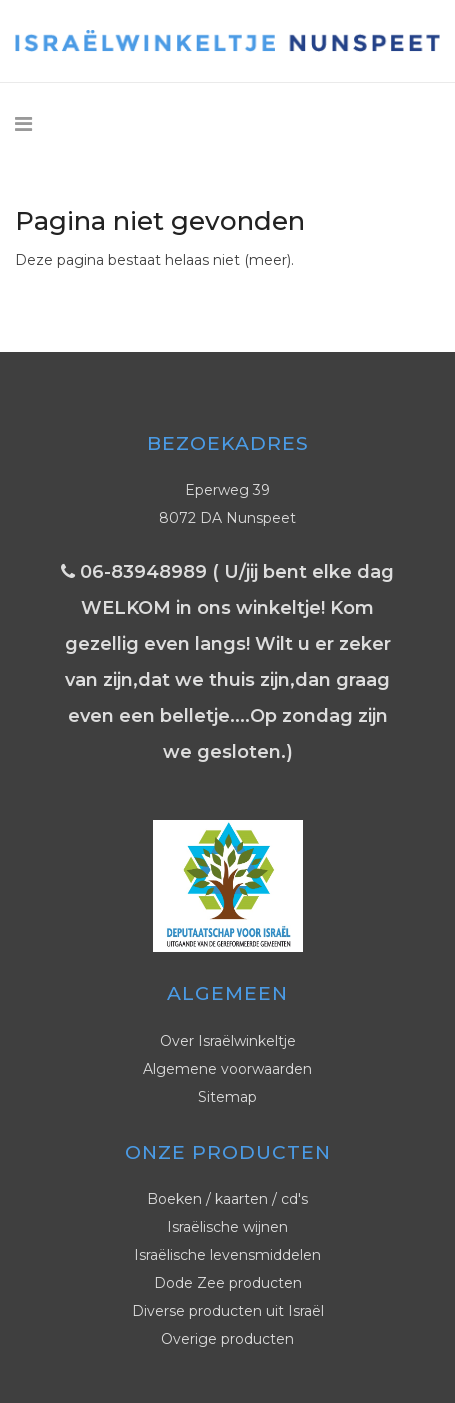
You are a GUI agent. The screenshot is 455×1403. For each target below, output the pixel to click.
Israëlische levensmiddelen (227, 1255)
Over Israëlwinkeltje (228, 1041)
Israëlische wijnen (227, 1227)
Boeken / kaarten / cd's (227, 1199)
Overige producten (227, 1339)
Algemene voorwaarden (227, 1069)
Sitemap (227, 1097)
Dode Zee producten (228, 1283)
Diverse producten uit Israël (228, 1311)
